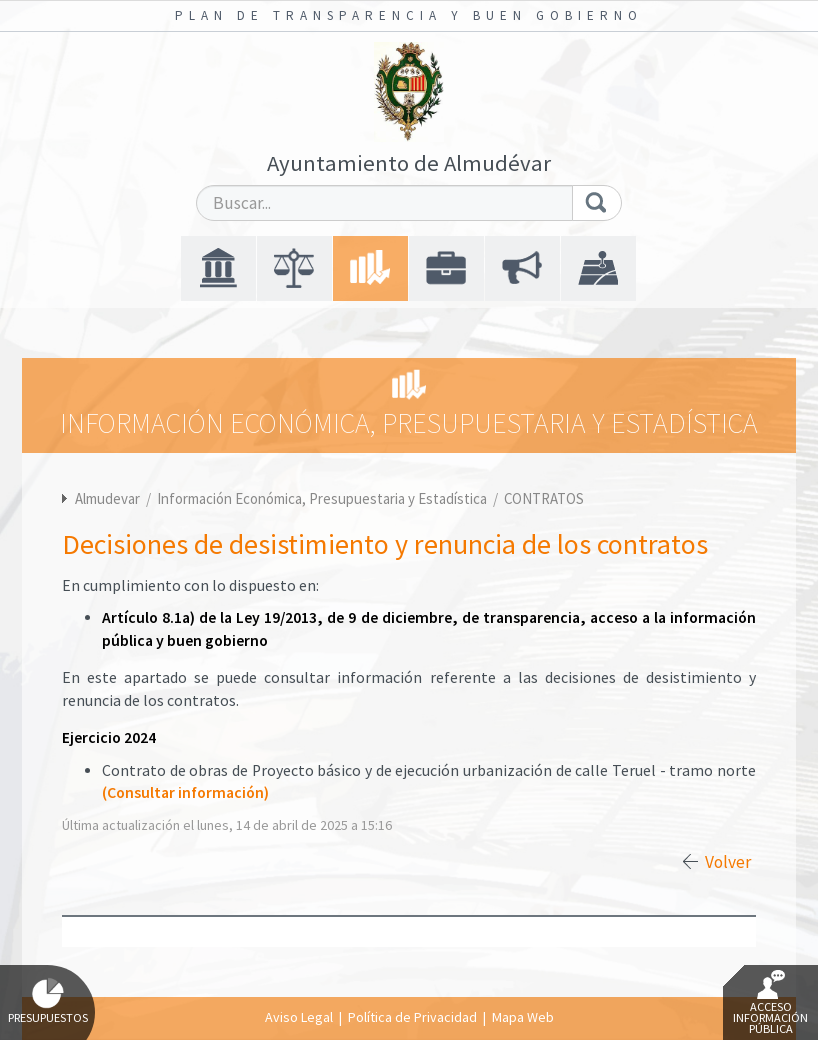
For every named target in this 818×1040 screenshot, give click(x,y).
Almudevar (107, 498)
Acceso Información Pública (770, 1003)
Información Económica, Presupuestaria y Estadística (323, 498)
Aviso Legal (299, 1017)
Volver (728, 862)
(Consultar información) (185, 792)
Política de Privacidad (412, 1017)
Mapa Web (523, 1017)
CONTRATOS (544, 498)
